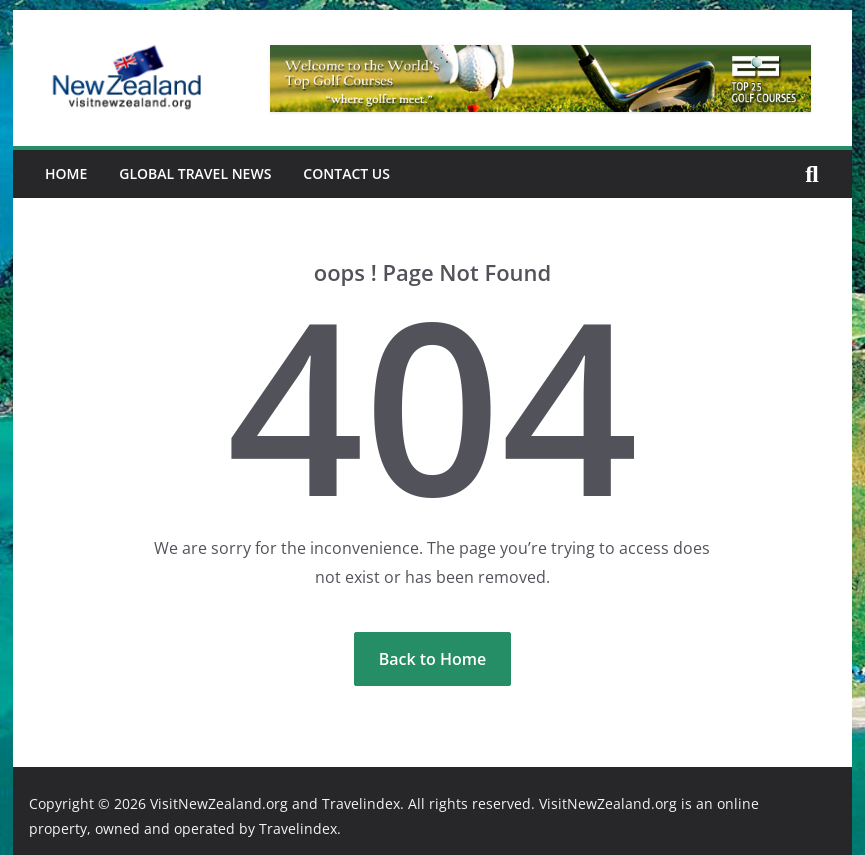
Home (66, 173)
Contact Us (346, 173)
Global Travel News (195, 173)
